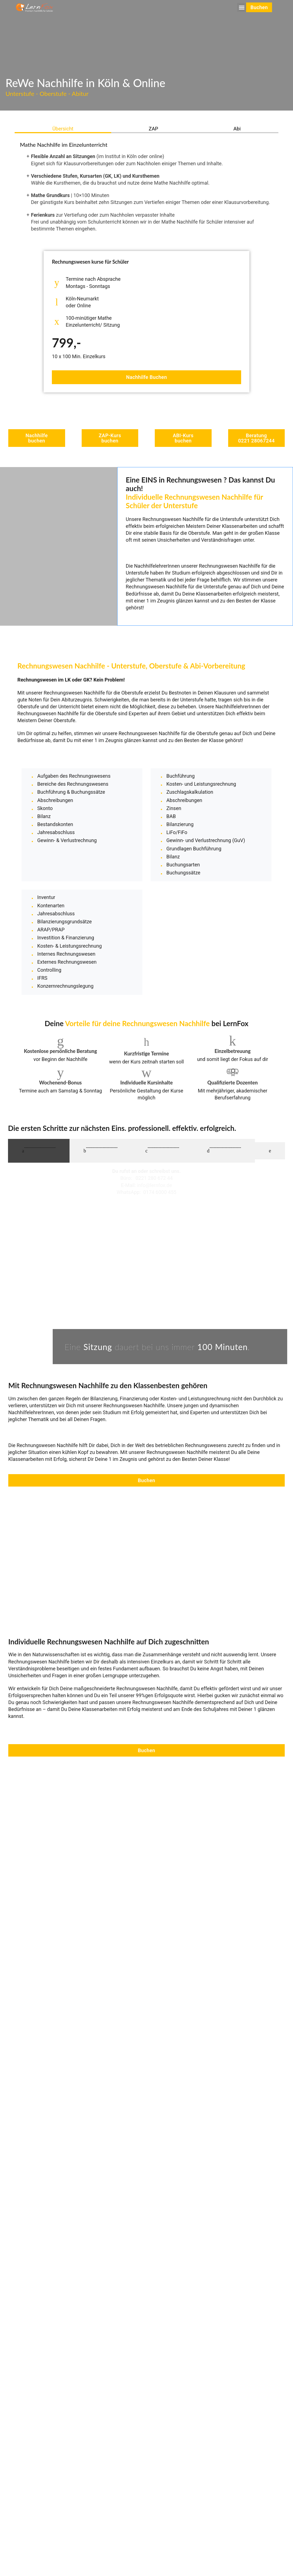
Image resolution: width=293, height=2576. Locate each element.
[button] (240, 5)
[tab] (63, 129)
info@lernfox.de (154, 1195)
